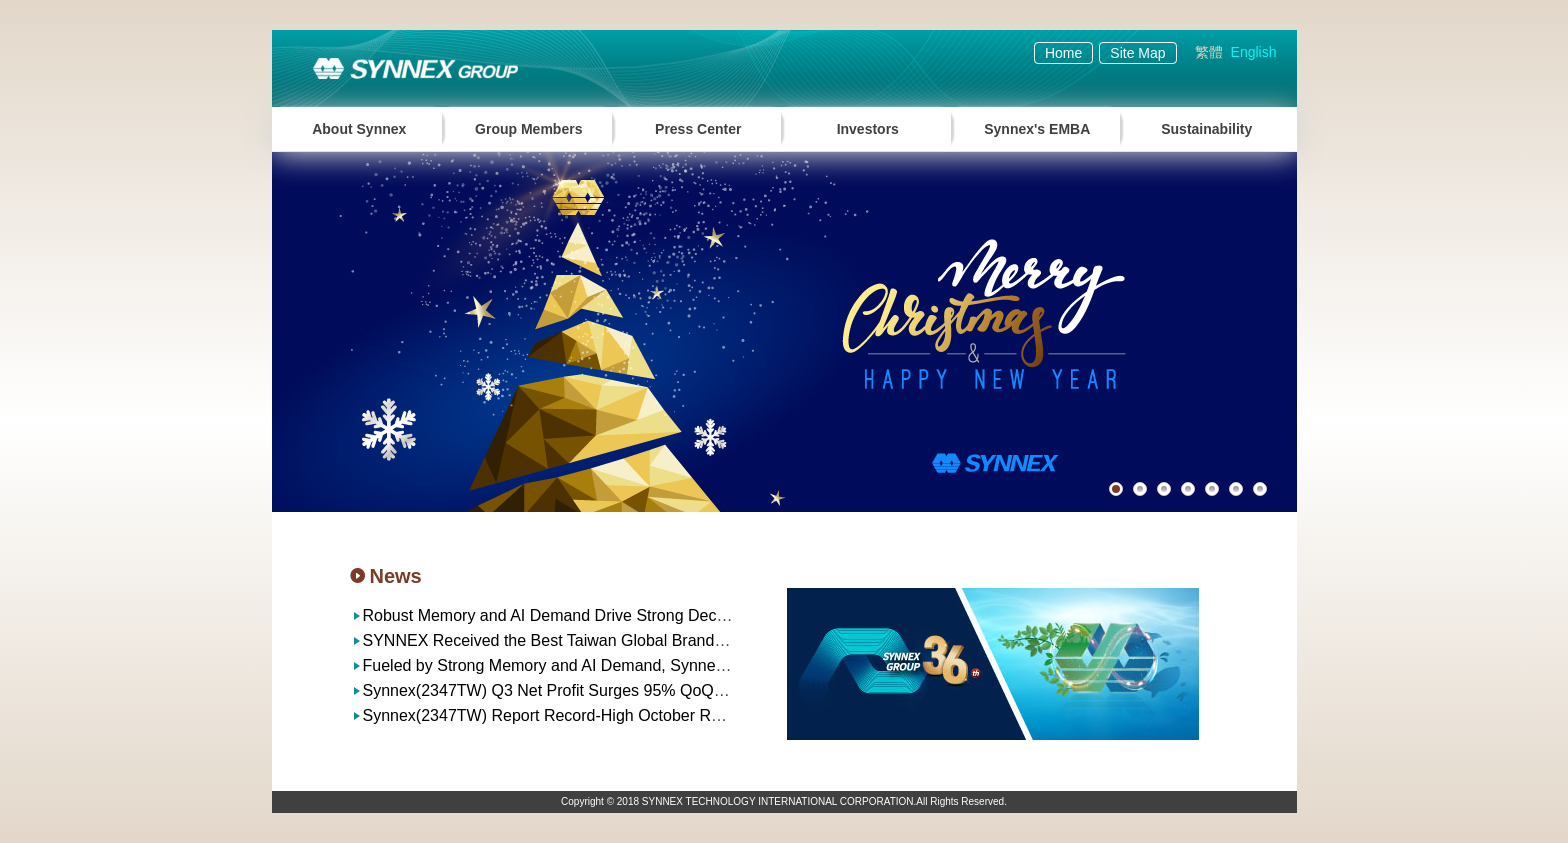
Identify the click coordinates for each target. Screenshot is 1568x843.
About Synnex (359, 129)
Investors (868, 129)
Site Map (1137, 53)
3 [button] (1164, 489)
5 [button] (1212, 489)
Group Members (528, 129)
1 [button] (1116, 489)
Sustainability (1206, 129)
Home (1063, 53)
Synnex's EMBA (1037, 129)
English (1254, 52)
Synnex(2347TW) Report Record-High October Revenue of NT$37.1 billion (628, 715)
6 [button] (1236, 489)
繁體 (1209, 52)
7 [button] (1260, 489)
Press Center (698, 129)
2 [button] (1140, 489)
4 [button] (1188, 489)
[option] (784, 332)
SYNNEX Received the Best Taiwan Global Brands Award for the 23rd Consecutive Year (675, 640)
